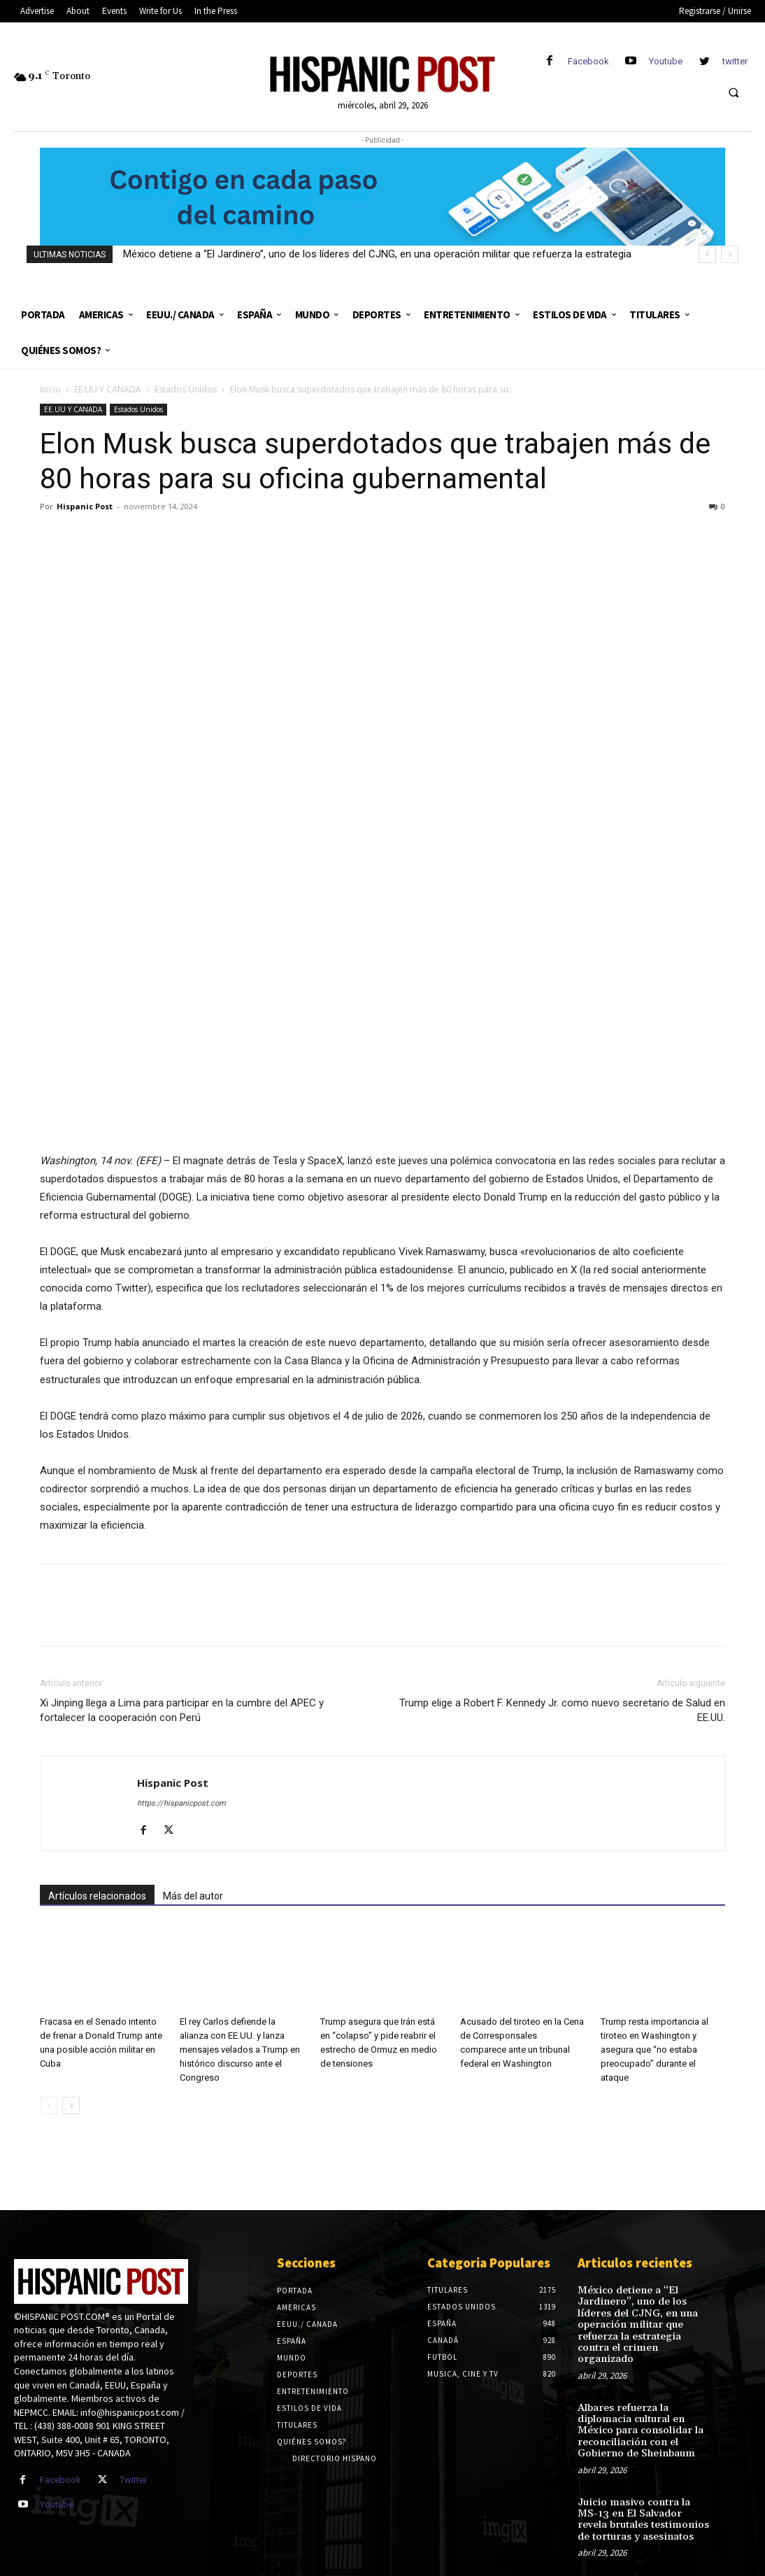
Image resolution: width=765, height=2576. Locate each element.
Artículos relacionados (97, 1896)
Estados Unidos (186, 389)
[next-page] (71, 2106)
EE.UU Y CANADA (107, 389)
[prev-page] (48, 2106)
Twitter (133, 2480)
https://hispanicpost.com (181, 1803)
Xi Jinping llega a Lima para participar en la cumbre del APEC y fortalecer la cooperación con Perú (182, 1710)
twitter (735, 61)
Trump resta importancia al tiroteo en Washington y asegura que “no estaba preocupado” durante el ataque (654, 2050)
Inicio (50, 389)
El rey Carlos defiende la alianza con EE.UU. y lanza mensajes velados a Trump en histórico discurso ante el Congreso (240, 2050)
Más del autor (193, 1896)
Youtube (665, 61)
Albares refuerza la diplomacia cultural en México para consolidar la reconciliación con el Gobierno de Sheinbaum (637, 2413)
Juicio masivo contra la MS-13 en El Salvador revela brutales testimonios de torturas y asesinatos (640, 2498)
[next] (729, 254)
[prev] (707, 254)
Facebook (588, 61)
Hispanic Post (85, 506)
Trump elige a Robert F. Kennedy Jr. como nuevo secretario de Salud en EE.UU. (562, 1710)
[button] (733, 92)
